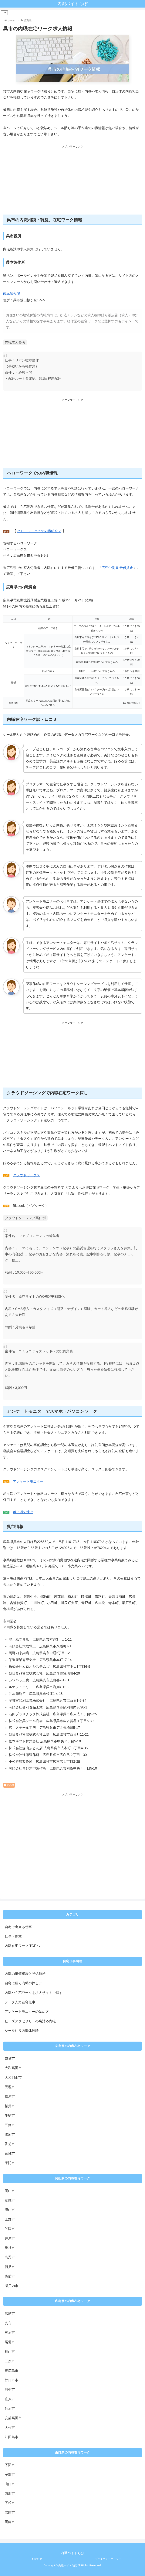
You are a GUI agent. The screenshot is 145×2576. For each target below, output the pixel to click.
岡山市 (10, 2191)
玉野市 (10, 2219)
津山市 (10, 2210)
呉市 (8, 2323)
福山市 (10, 2352)
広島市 (10, 2313)
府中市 (10, 2389)
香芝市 (10, 2144)
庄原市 (10, 2399)
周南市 (10, 2522)
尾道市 (10, 2342)
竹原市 (10, 2408)
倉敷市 (10, 2200)
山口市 (10, 2484)
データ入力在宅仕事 (20, 2002)
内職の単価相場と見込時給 (25, 1974)
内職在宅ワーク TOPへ (22, 1946)
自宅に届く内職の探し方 (23, 1983)
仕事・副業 (13, 1936)
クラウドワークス (26, 1175)
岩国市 (10, 2512)
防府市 (10, 2493)
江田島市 (11, 2437)
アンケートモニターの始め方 (27, 2011)
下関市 (10, 2465)
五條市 (10, 2125)
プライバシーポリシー (108, 2558)
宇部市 (10, 2474)
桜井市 (10, 2106)
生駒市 (10, 2115)
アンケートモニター (28, 1481)
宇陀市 (10, 2163)
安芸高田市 (13, 2418)
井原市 (10, 2238)
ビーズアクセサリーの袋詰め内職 (30, 2021)
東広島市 (11, 2371)
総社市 (10, 2248)
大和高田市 (13, 2068)
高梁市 (10, 2257)
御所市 (10, 2134)
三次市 (10, 2361)
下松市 (10, 2503)
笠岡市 (10, 2229)
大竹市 (10, 2428)
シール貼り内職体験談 (22, 2031)
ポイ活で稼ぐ (23, 1512)
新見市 (10, 2267)
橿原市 (10, 2096)
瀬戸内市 (11, 2286)
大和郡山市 (13, 2077)
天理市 (10, 2087)
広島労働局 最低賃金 (117, 568)
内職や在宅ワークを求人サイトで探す (33, 1993)
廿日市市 (11, 2380)
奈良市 (10, 2058)
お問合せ (37, 2558)
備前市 (10, 2276)
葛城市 (10, 2153)
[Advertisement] (72, 182)
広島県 (9, 1785)
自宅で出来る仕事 (18, 1927)
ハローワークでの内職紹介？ (39, 531)
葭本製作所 (11, 294)
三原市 (10, 2333)
